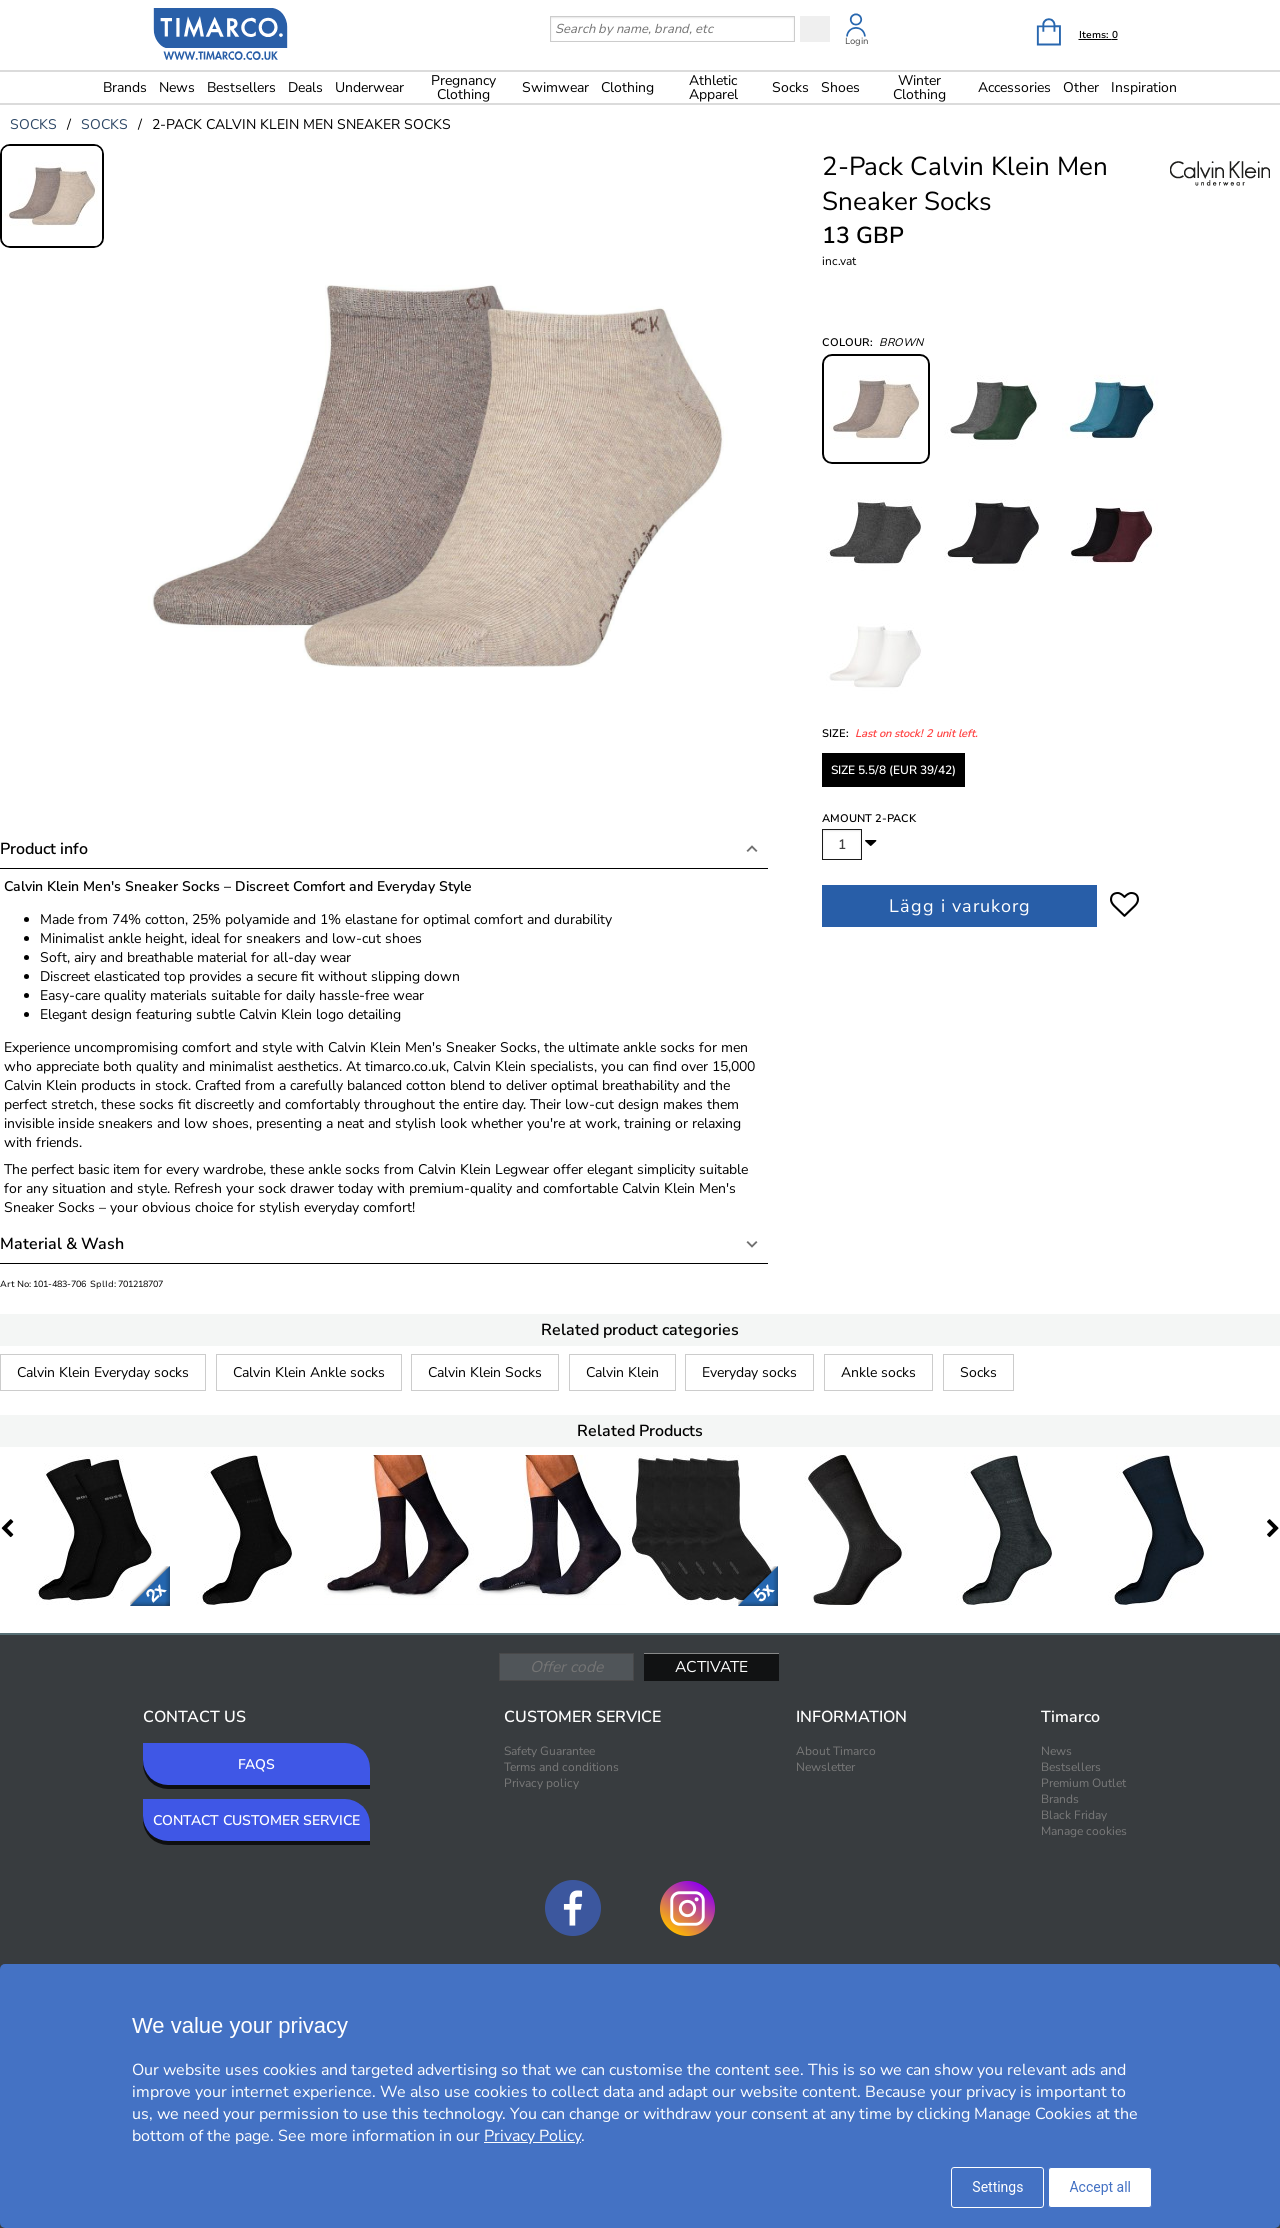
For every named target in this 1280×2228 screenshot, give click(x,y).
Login (856, 41)
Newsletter (825, 1767)
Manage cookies (1084, 1831)
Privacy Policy (532, 2136)
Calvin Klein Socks (485, 1372)
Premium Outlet (1083, 1783)
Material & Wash (62, 1244)
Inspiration (1144, 87)
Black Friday (1074, 1815)
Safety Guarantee (549, 1751)
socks (33, 124)
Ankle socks (878, 1372)
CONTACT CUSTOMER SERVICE (256, 1820)
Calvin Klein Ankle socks (309, 1372)
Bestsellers (241, 87)
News (177, 87)
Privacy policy (541, 1783)
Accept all (1100, 2187)
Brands (125, 87)
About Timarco (836, 1751)
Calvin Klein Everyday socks (103, 1372)
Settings (997, 2187)
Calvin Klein (622, 1372)
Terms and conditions (561, 1767)
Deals (305, 87)
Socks (978, 1372)
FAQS (256, 1764)
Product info (44, 849)
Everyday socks (749, 1372)
